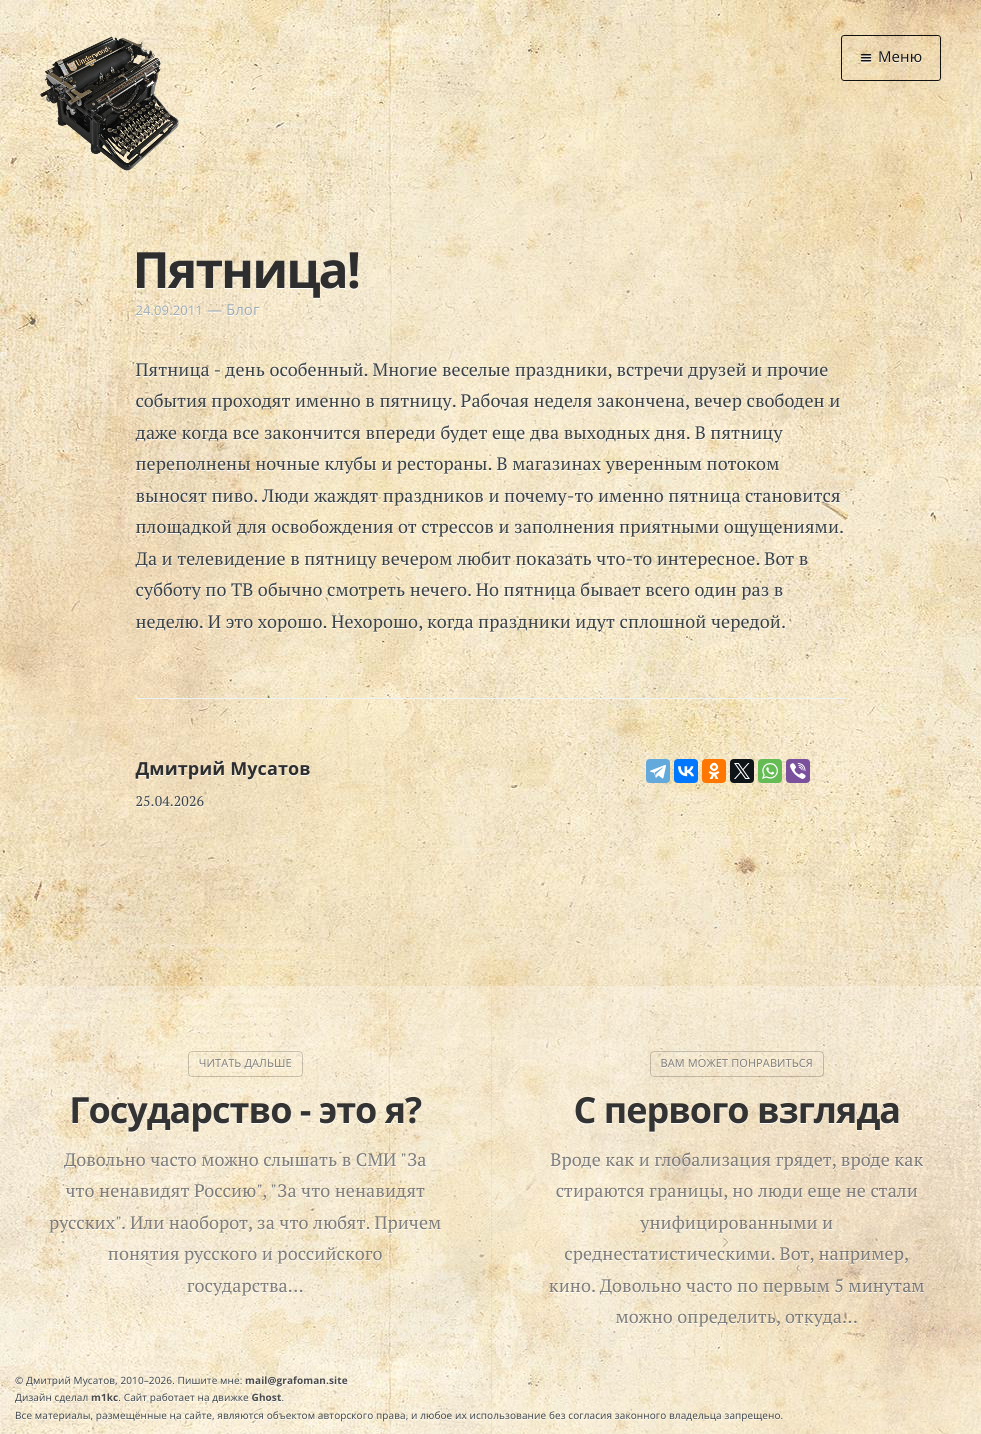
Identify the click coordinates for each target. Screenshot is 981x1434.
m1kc (104, 1397)
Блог (243, 310)
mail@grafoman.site (296, 1380)
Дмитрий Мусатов (223, 769)
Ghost (267, 1397)
